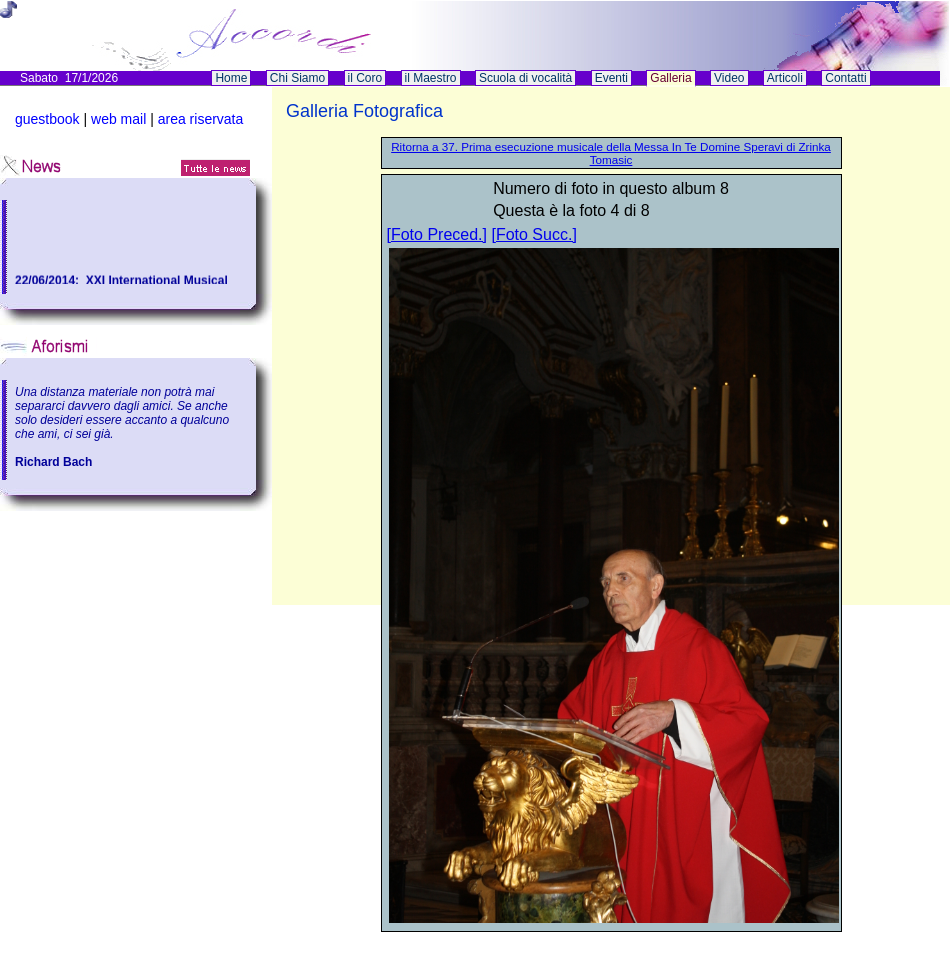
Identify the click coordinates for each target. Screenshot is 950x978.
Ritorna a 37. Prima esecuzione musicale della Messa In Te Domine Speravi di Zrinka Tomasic (611, 153)
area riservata (201, 119)
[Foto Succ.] (533, 234)
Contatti (845, 78)
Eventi (611, 78)
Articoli (785, 78)
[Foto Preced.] (437, 234)
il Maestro (431, 78)
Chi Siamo (297, 78)
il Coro (365, 78)
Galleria (670, 78)
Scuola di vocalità (525, 78)
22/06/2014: (50, 281)
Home (231, 78)
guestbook (47, 119)
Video (729, 78)
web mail (118, 119)
